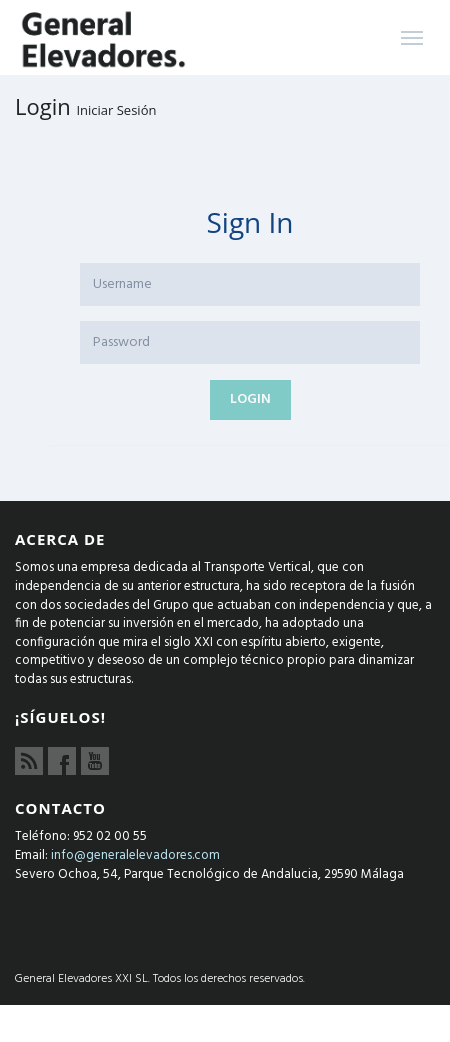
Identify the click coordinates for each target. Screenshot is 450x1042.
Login (250, 399)
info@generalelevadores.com (135, 855)
